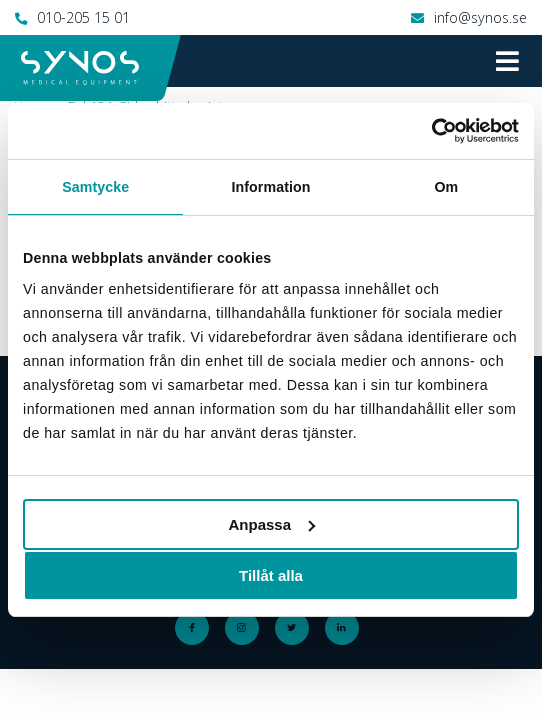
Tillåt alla (271, 575)
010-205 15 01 (83, 17)
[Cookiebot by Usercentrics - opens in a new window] (431, 131)
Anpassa (271, 524)
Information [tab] (270, 187)
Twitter (296, 628)
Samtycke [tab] (95, 187)
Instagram (246, 628)
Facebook (196, 628)
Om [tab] (446, 187)
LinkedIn (346, 628)
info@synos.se (480, 17)
